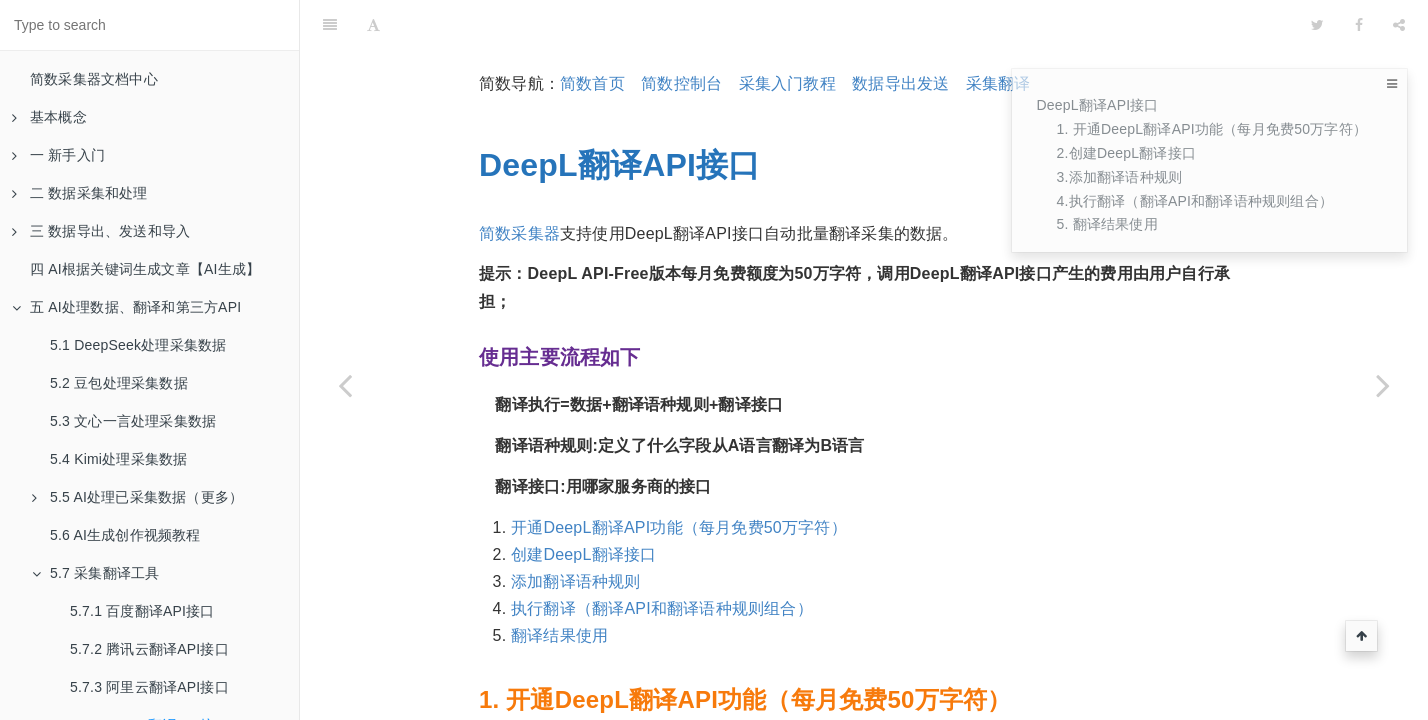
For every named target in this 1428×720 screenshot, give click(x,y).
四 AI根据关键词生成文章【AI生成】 (145, 269)
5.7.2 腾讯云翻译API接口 (149, 649)
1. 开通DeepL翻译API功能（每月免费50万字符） (1211, 129)
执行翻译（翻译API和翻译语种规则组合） (662, 558)
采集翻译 (998, 33)
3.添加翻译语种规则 (1119, 177)
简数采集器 (519, 183)
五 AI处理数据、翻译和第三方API (126, 307)
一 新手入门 (58, 155)
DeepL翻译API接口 (1097, 105)
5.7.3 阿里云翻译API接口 (149, 687)
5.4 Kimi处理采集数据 (118, 459)
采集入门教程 (787, 33)
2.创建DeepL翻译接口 (1126, 153)
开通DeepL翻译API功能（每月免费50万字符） (679, 477)
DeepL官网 (552, 704)
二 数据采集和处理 (80, 193)
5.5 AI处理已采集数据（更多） (137, 497)
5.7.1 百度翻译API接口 (142, 611)
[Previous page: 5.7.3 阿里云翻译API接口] (345, 385)
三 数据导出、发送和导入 (101, 231)
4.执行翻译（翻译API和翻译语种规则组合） (1194, 201)
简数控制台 (681, 33)
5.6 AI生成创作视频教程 (125, 535)
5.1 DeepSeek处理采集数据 (138, 345)
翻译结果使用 (559, 585)
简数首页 (592, 33)
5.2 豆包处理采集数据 (119, 383)
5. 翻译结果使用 (1106, 224)
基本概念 (49, 117)
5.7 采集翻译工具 (95, 573)
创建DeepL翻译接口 (583, 504)
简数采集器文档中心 (94, 79)
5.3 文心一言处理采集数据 (133, 421)
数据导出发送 (900, 33)
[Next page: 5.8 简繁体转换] (1383, 385)
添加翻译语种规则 (576, 531)
